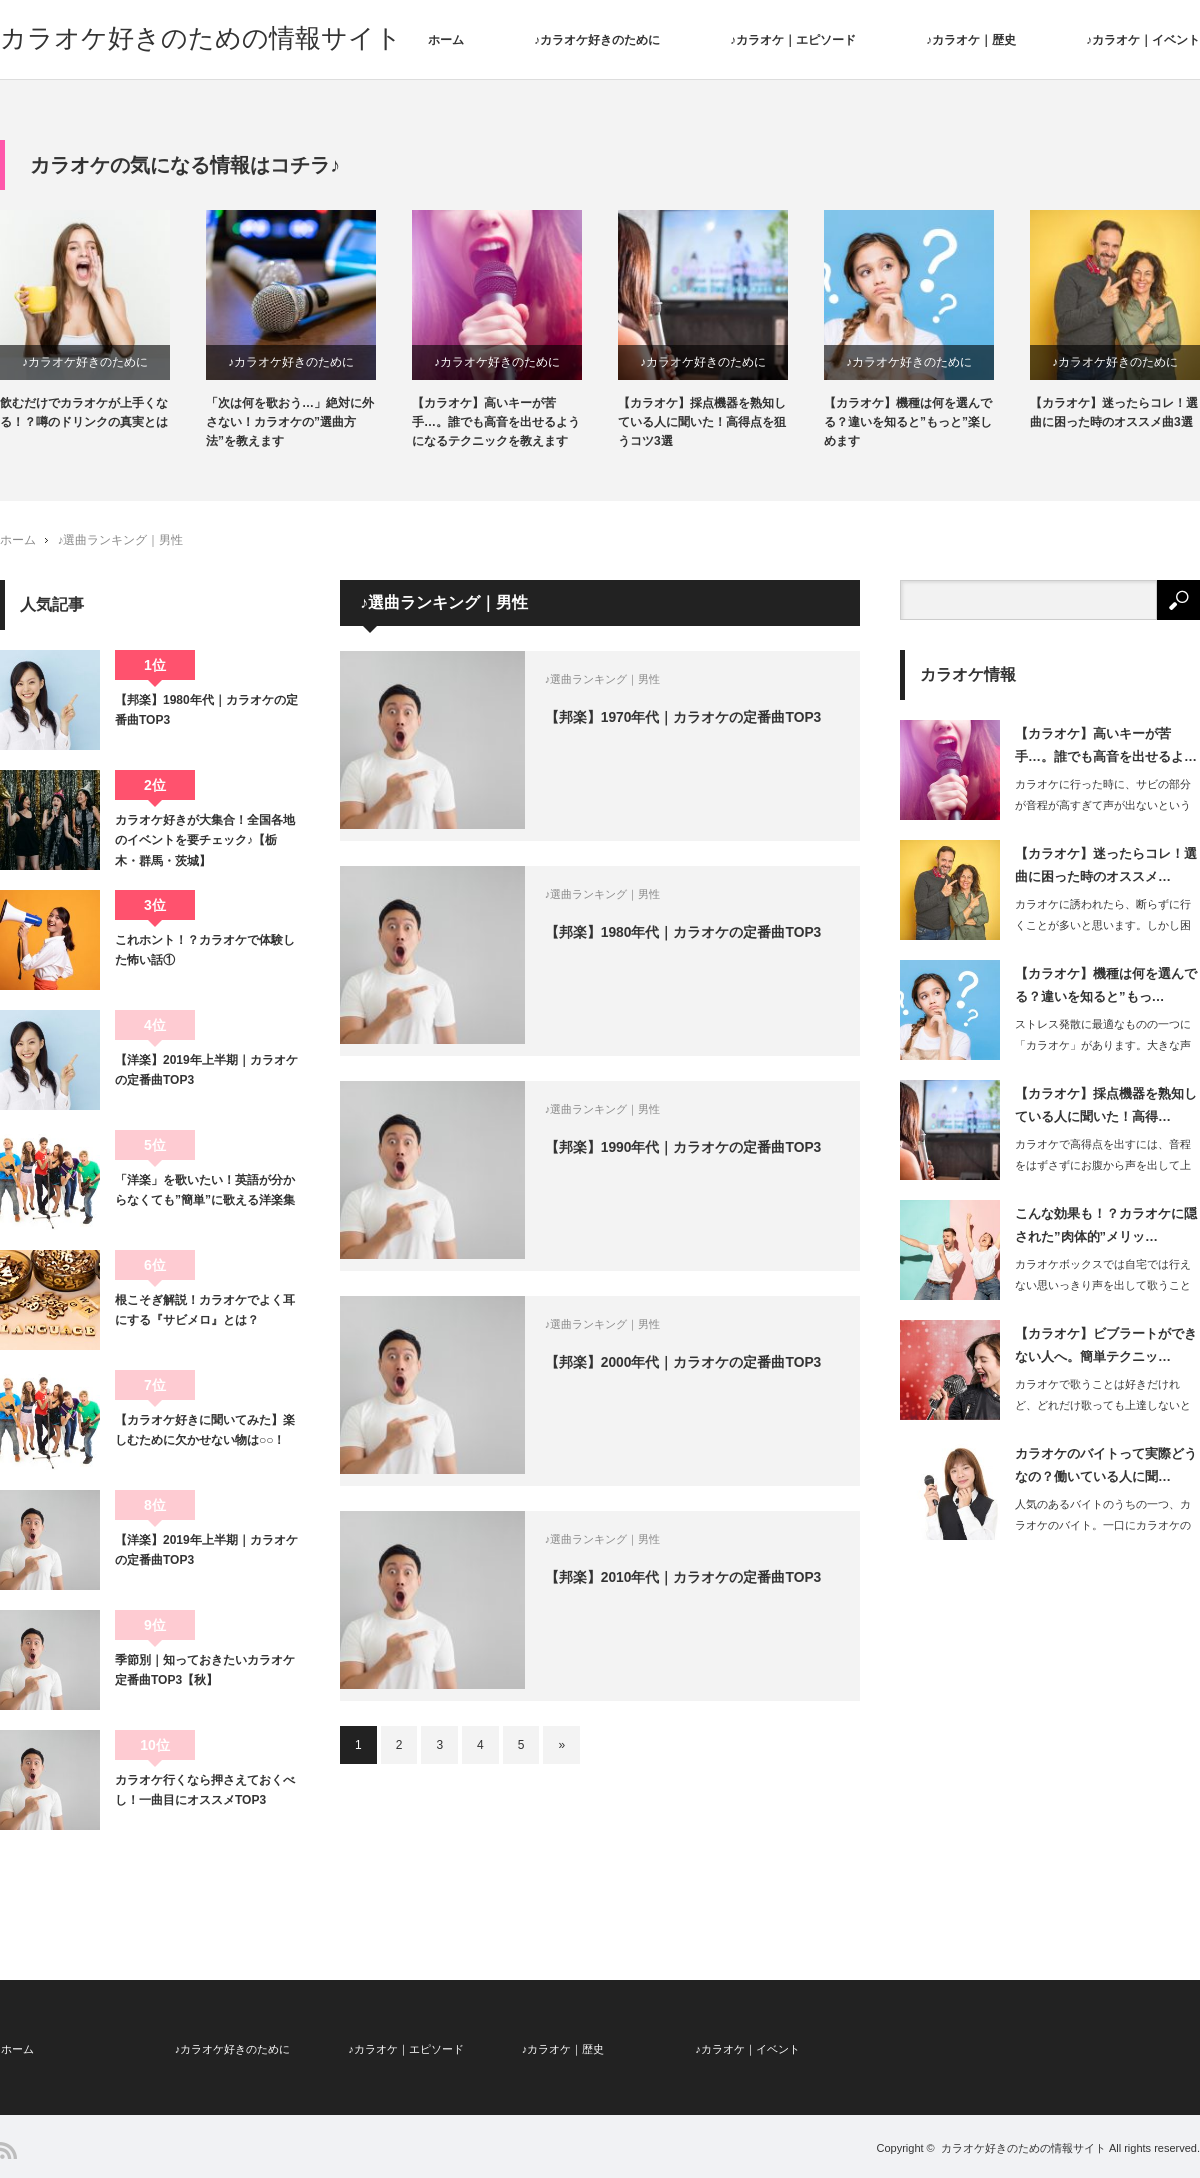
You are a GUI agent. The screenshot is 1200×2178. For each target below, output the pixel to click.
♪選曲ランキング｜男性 (120, 542)
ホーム (446, 40)
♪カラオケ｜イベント (1143, 40)
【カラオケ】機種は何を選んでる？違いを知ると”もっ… (1106, 986)
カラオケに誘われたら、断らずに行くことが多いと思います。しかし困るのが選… (1103, 926)
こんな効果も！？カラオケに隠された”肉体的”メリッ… (1106, 1226)
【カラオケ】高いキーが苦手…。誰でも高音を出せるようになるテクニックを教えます (496, 423)
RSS (8, 2149)
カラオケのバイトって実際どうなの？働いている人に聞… (1106, 1466)
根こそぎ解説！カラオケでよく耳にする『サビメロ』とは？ (205, 1311)
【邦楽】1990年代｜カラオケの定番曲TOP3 (688, 1149)
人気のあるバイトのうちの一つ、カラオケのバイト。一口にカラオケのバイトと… (1103, 1526)
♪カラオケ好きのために (597, 40)
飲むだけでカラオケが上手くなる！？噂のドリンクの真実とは (84, 413)
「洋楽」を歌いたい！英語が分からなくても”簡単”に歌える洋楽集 (205, 1191)
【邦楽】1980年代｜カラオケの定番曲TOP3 (688, 934)
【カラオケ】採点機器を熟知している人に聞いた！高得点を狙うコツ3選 (702, 423)
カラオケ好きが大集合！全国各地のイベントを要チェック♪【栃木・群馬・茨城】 (205, 841)
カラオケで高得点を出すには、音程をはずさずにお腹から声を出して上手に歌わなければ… (1103, 1166)
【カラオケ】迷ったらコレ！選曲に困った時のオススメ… (1106, 866)
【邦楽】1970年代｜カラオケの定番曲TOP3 (688, 719)
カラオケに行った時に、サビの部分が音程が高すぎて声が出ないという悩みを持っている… (1103, 806)
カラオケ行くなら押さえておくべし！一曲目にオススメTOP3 (205, 1791)
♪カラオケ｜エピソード (793, 40)
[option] (103, 321)
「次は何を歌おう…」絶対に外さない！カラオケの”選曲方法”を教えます (290, 423)
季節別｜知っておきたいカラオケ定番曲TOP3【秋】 (205, 1671)
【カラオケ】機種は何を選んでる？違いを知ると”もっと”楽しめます (908, 423)
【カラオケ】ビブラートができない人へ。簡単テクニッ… (1106, 1346)
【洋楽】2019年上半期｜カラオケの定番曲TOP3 (206, 1071)
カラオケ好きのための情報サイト (201, 38)
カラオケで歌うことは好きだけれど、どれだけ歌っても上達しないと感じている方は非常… (1103, 1406)
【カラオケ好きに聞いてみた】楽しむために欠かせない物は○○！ (205, 1431)
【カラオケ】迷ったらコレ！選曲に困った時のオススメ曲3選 (1114, 413)
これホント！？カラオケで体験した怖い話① (205, 951)
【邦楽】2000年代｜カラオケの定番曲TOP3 (688, 1364)
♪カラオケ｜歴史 (971, 40)
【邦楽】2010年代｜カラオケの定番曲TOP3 (688, 1579)
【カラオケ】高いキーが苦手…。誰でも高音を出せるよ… (1106, 746)
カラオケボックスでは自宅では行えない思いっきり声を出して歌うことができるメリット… (1103, 1286)
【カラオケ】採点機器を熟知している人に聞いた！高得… (1106, 1106)
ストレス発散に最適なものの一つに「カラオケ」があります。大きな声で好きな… (1103, 1046)
